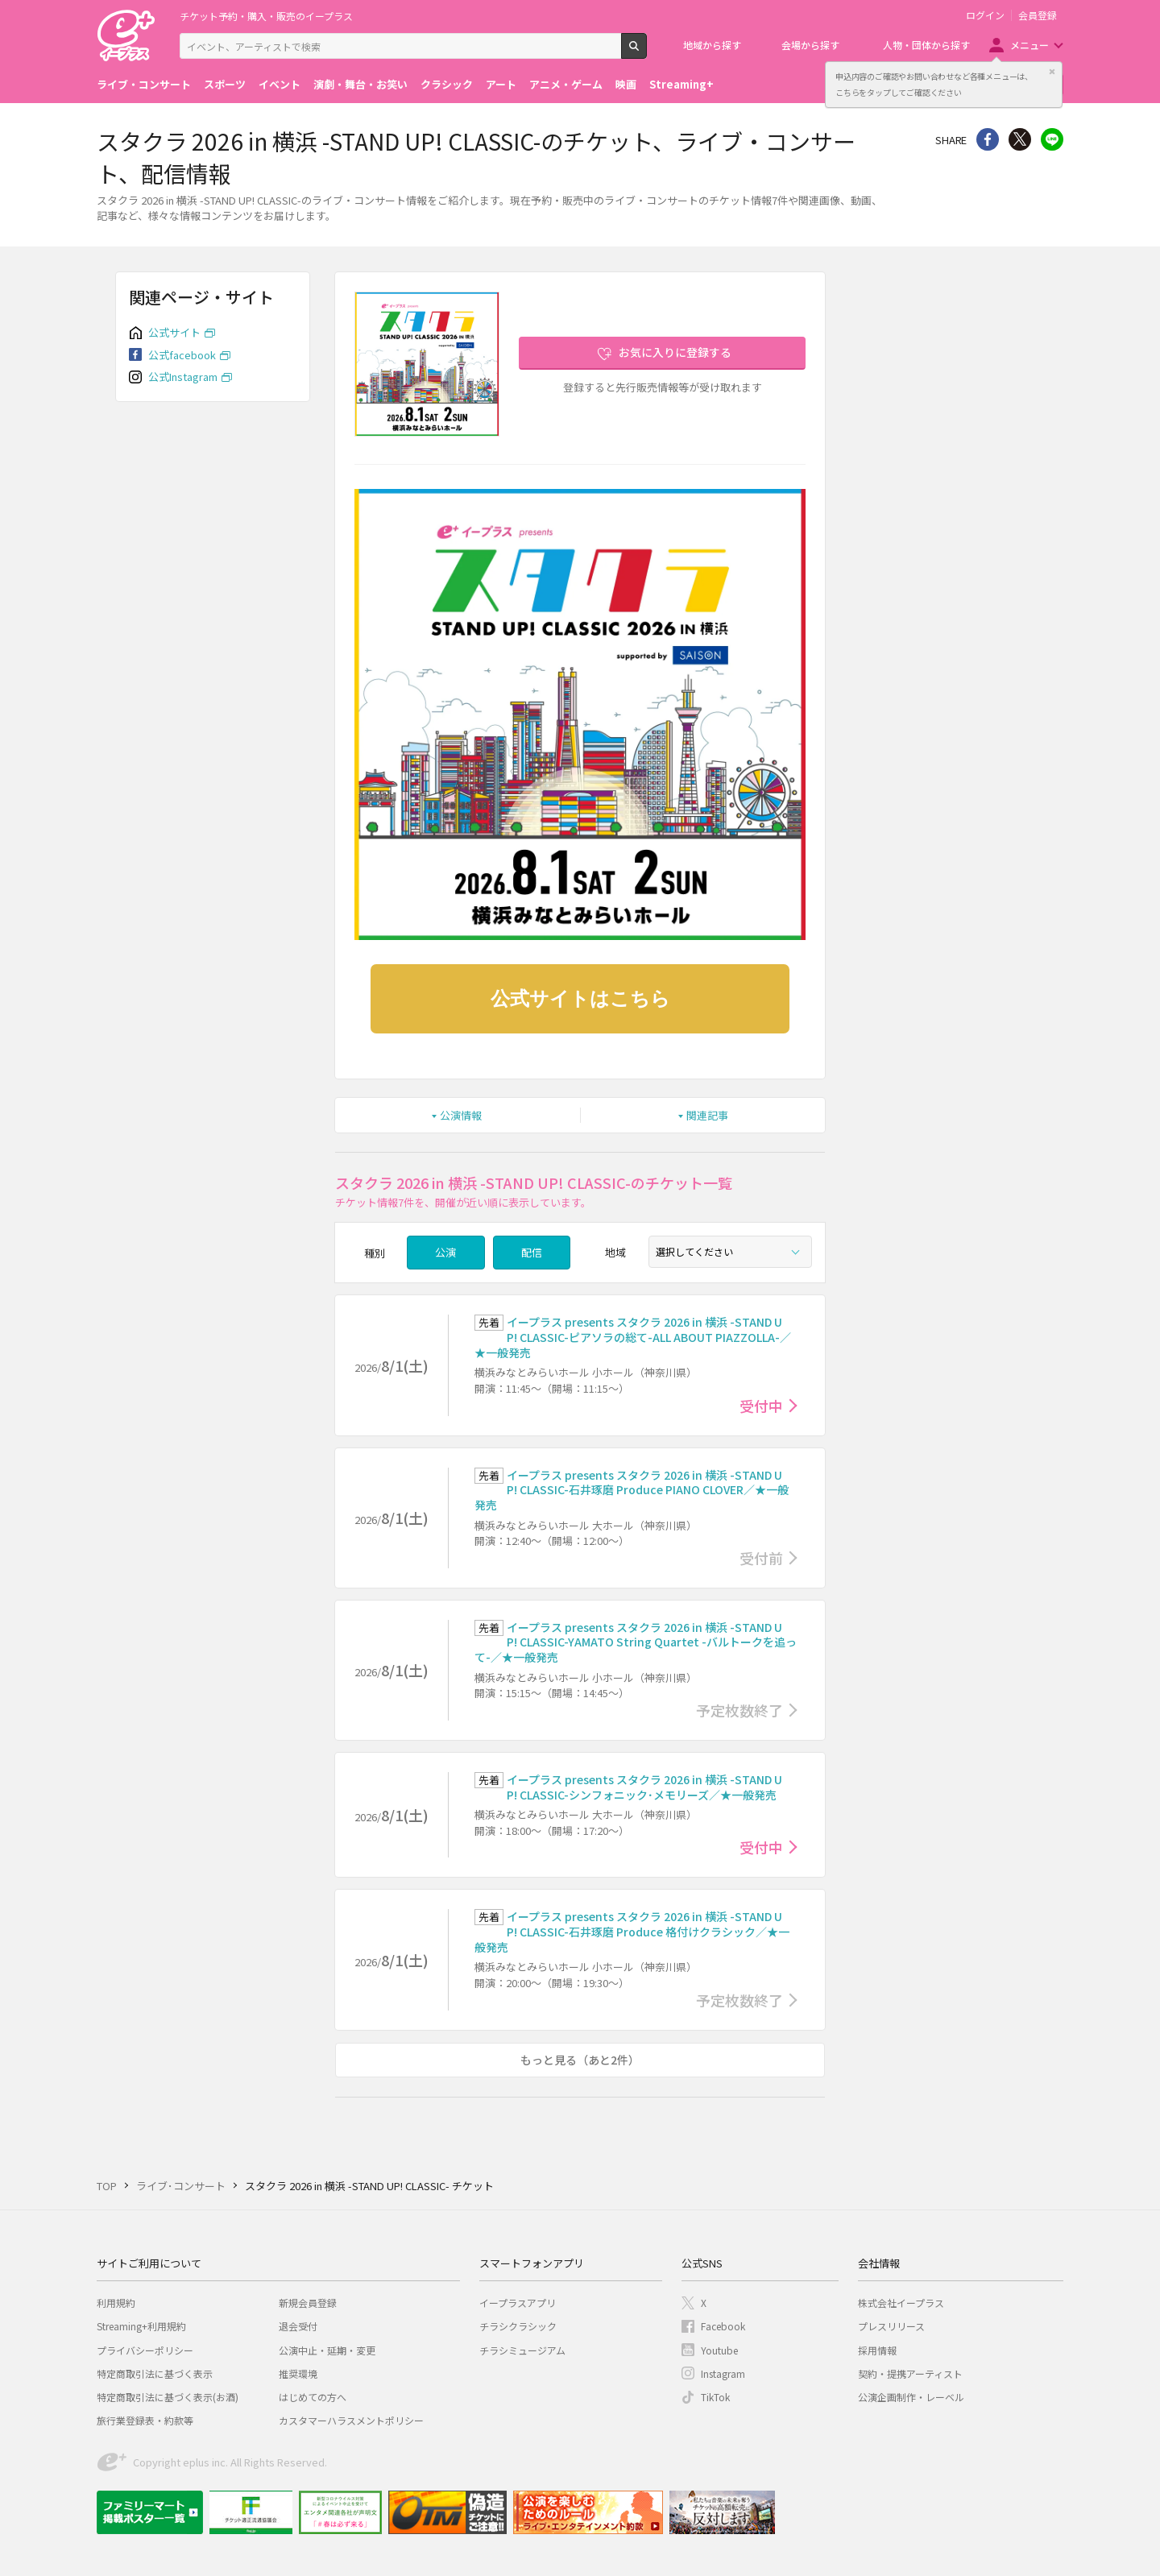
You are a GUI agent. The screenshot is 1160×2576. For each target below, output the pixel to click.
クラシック (446, 84)
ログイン (985, 15)
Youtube (719, 2350)
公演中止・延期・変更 (327, 2350)
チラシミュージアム (522, 2350)
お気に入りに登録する (675, 352)
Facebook (723, 2326)
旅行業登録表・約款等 (145, 2420)
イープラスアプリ (517, 2302)
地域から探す (712, 45)
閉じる (1052, 71)
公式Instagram (183, 376)
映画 (625, 84)
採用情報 (877, 2350)
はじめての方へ (312, 2397)
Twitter (1020, 139)
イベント (279, 84)
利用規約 (116, 2302)
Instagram (723, 2373)
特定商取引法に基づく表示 (155, 2373)
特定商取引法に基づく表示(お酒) (167, 2397)
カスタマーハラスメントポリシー (351, 2420)
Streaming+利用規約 (141, 2326)
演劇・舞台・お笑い (360, 84)
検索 (646, 52)
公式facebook (182, 354)
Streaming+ (681, 84)
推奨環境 (298, 2373)
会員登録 (1037, 15)
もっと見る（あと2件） (580, 2060)
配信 (531, 1252)
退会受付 (298, 2326)
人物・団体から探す (926, 45)
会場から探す (810, 45)
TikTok (715, 2397)
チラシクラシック (518, 2326)
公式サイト (174, 332)
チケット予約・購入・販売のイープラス (266, 16)
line (1052, 139)
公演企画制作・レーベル (911, 2397)
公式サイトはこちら (580, 998)
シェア (987, 139)
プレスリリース (891, 2326)
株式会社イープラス (901, 2302)
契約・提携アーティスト (910, 2373)
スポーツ (225, 84)
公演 (445, 1252)
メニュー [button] (1029, 45)
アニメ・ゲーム (566, 84)
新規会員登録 (308, 2302)
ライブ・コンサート (144, 84)
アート (501, 84)
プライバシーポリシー (145, 2350)
